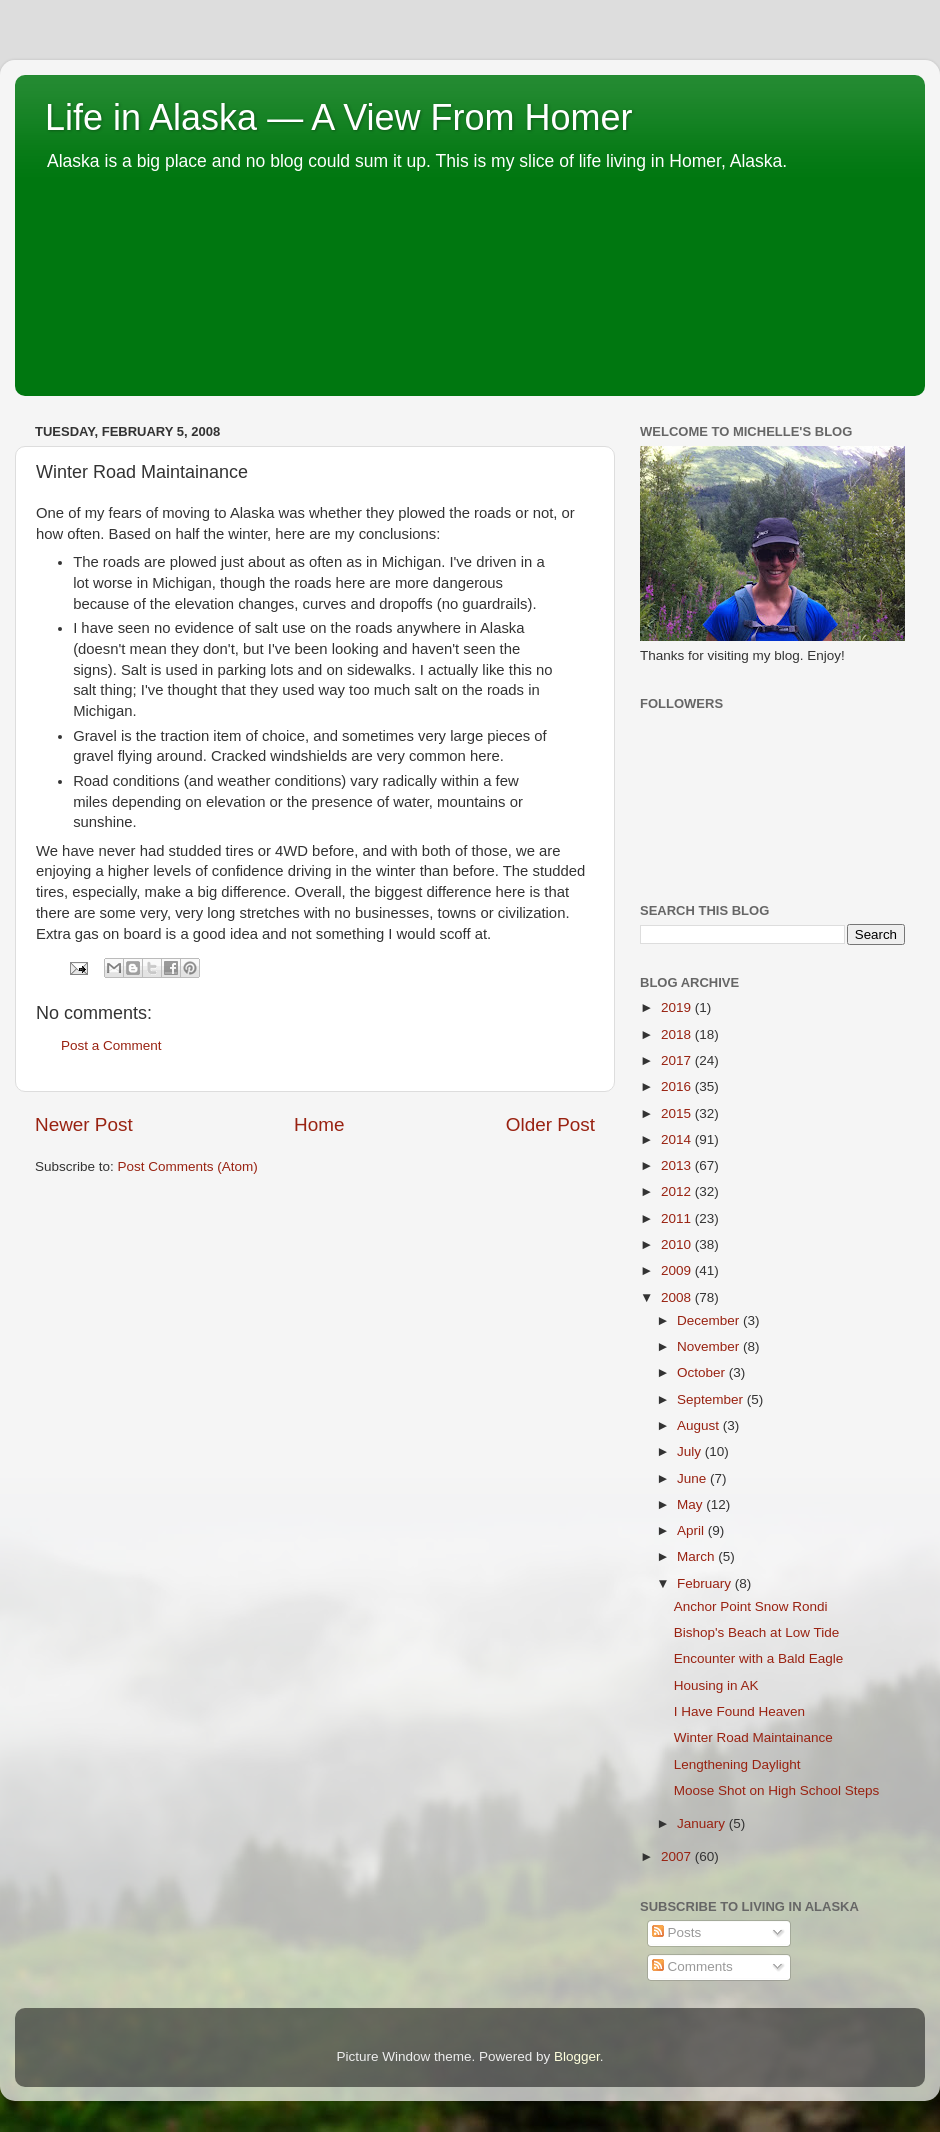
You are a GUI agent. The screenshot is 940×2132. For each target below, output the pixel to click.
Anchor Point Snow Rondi (751, 1606)
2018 (678, 1034)
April (692, 1530)
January (703, 1823)
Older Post (550, 1124)
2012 (678, 1191)
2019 (678, 1007)
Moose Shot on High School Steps (777, 1790)
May (691, 1504)
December (710, 1320)
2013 (678, 1165)
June (693, 1478)
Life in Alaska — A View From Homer (339, 117)
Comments (692, 1966)
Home (319, 1124)
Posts (677, 1932)
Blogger (577, 2056)
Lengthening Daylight (737, 1764)
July (691, 1451)
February (706, 1583)
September (712, 1399)
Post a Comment (111, 1045)
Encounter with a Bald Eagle (759, 1658)
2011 (678, 1218)
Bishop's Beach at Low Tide (756, 1632)
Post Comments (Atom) (188, 1166)
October (703, 1372)
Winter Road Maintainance (753, 1737)
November (710, 1346)
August (700, 1425)
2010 (678, 1244)
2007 (678, 1856)
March (697, 1556)
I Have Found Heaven (739, 1711)
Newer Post (84, 1124)
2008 (678, 1297)
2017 (678, 1060)
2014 (678, 1139)
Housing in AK (716, 1685)
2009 (678, 1270)
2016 (678, 1086)
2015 (678, 1113)
